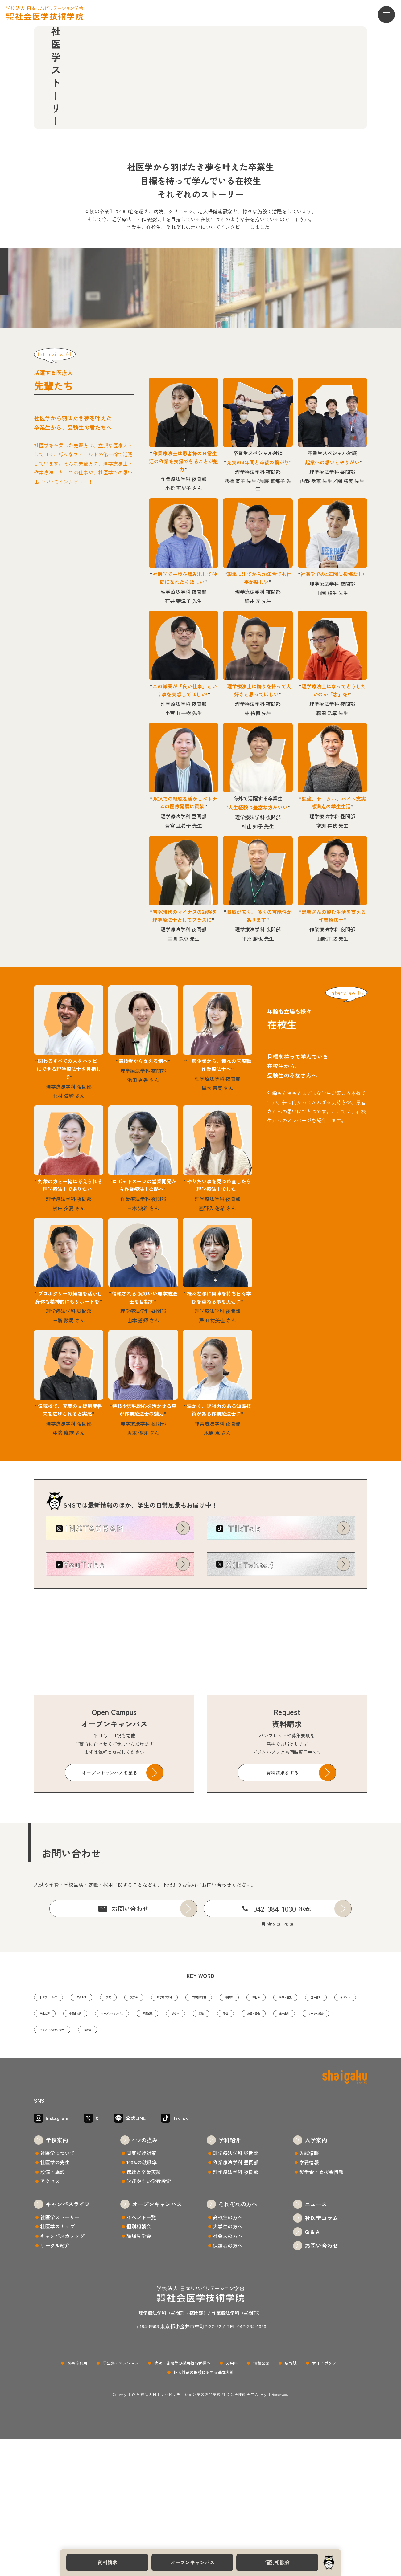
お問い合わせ (130, 2018)
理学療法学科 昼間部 (235, 2290)
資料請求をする (282, 1883)
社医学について (58, 2108)
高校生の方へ (227, 2354)
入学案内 (316, 2277)
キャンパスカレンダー (65, 2164)
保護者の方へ (227, 2382)
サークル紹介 (291, 2146)
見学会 (119, 2164)
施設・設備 (199, 2146)
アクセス (107, 2108)
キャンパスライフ (68, 2341)
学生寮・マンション (121, 2500)
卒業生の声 (264, 2127)
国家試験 (51, 2146)
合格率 (91, 2146)
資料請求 (107, 2562)
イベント (178, 2127)
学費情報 (309, 2299)
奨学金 (180, 2108)
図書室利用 (77, 2500)
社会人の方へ (227, 2373)
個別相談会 (277, 2562)
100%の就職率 (141, 2299)
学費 (145, 2108)
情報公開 (261, 2500)
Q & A (312, 2369)
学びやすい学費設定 (148, 2318)
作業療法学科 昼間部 (235, 2299)
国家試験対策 (141, 2290)
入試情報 (309, 2290)
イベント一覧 (141, 2354)
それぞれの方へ (237, 2341)
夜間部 (321, 2108)
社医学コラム (321, 2355)
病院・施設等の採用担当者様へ (182, 2500)
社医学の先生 (55, 2299)
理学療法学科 (225, 2108)
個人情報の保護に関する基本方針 (204, 2509)
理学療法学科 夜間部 (235, 2309)
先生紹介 (135, 2127)
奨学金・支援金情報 (321, 2309)
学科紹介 (229, 2277)
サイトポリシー (326, 2500)
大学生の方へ (227, 2363)
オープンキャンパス (192, 2562)
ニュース (316, 2341)
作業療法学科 (276, 2108)
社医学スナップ (57, 2363)
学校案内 (57, 2277)
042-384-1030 (283, 2018)
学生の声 (220, 2127)
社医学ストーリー (60, 2354)
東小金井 (244, 2146)
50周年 (232, 2500)
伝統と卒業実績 (143, 2309)
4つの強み (145, 2277)
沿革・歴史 (91, 2127)
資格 (159, 2146)
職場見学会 (138, 2373)
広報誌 (291, 2500)
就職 (126, 2146)
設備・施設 (52, 2309)
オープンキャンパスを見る (109, 1883)
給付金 (49, 2127)
